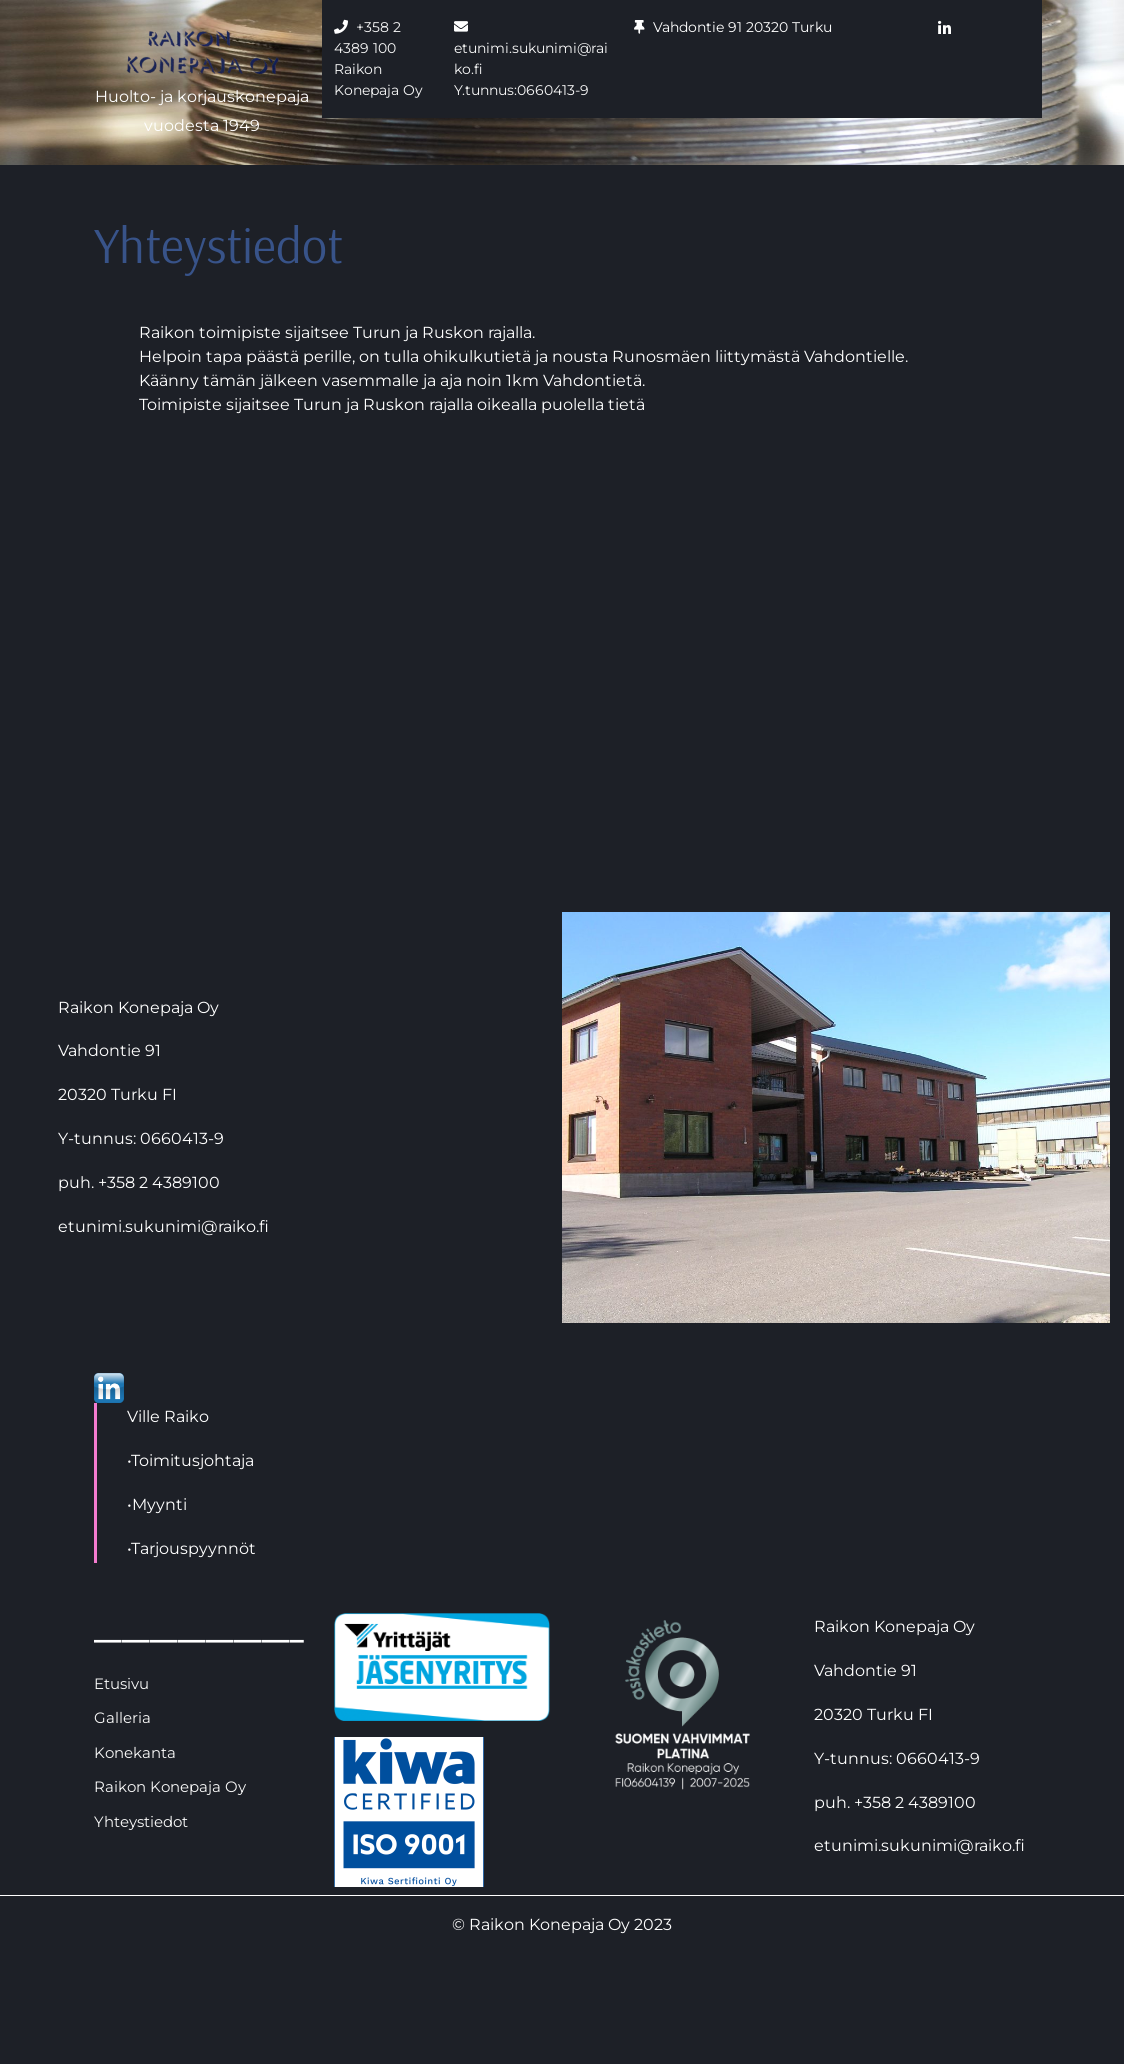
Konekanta (135, 1752)
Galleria (122, 1717)
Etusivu (121, 1683)
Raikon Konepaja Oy (170, 1786)
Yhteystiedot (141, 1821)
